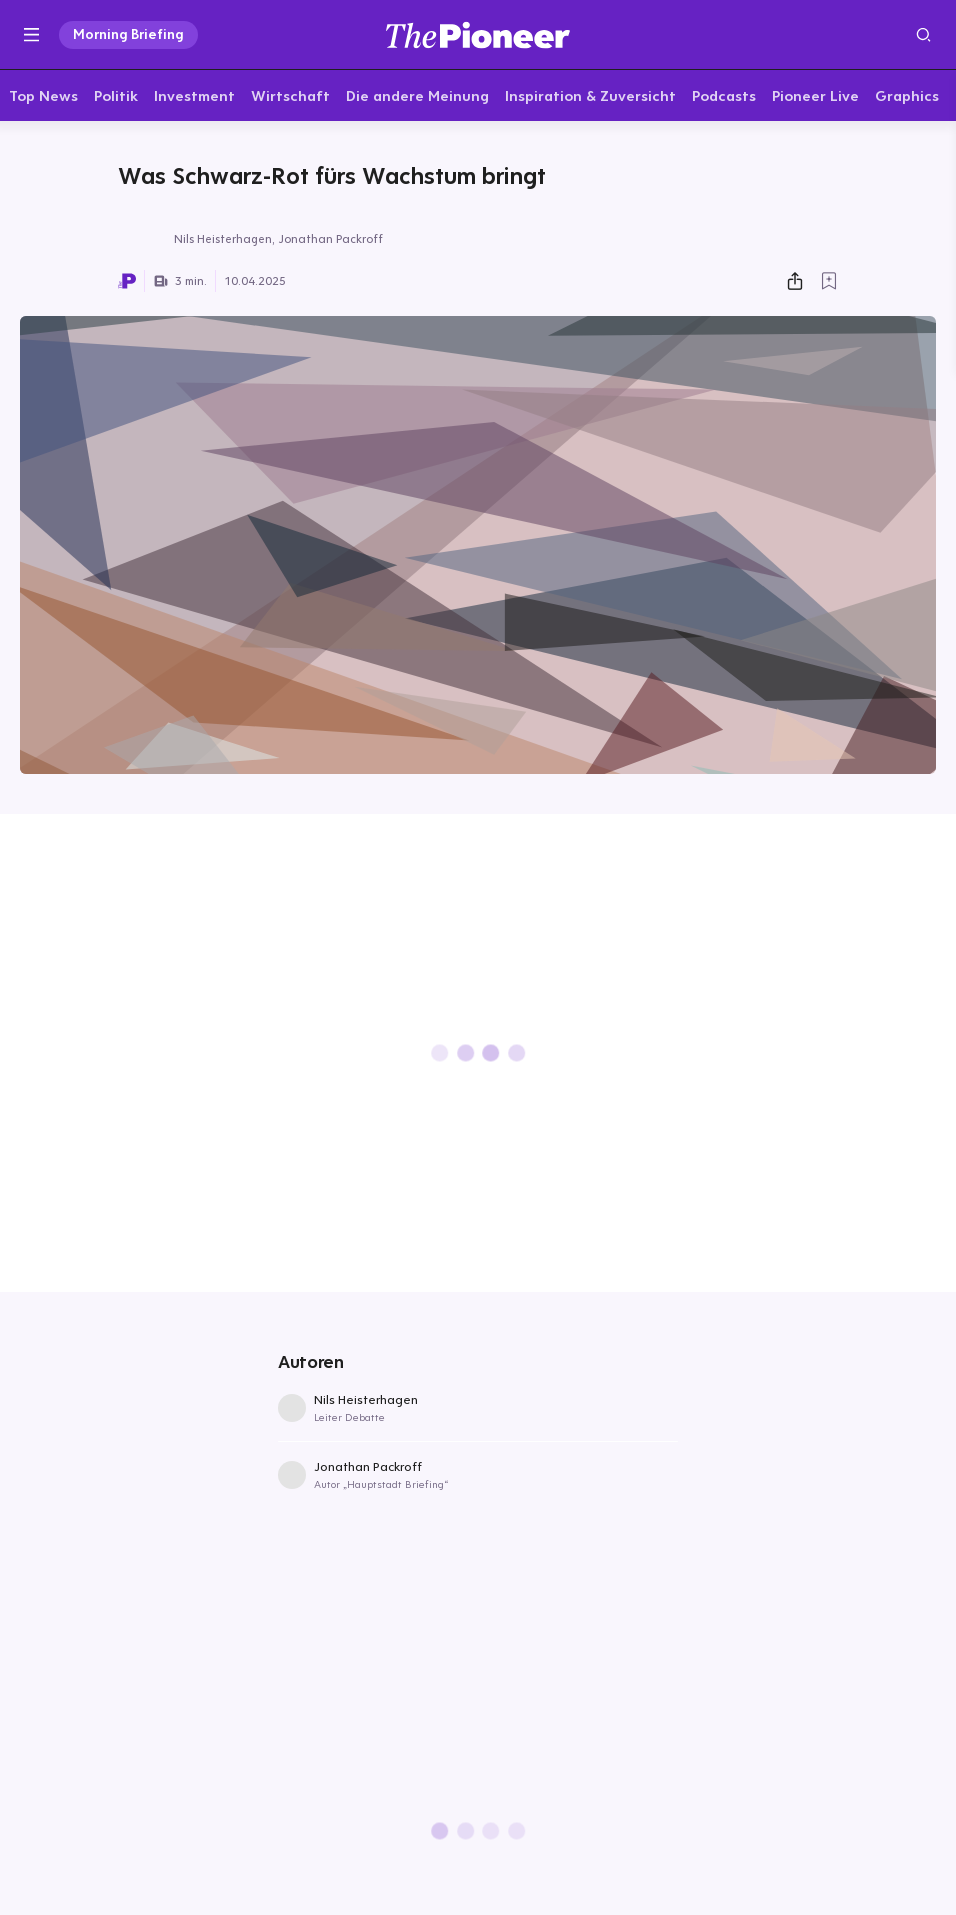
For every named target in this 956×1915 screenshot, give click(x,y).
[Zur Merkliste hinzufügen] (829, 285)
